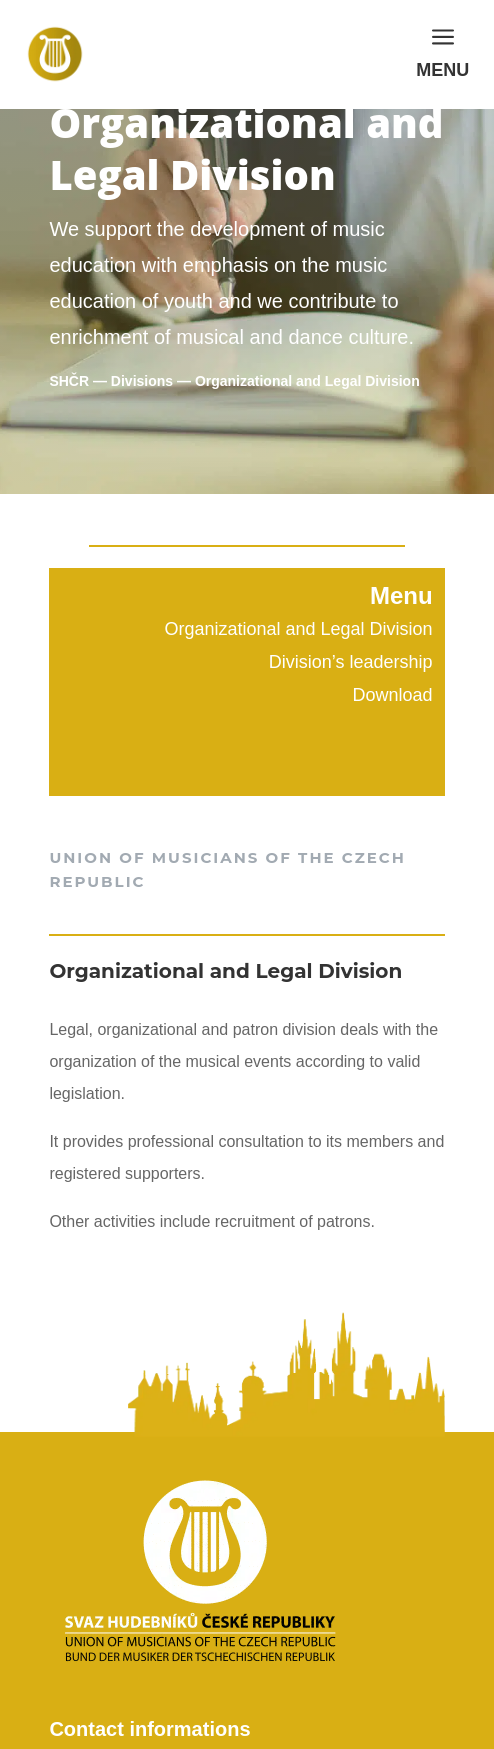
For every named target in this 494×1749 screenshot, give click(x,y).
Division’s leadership (351, 662)
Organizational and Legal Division (298, 629)
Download (393, 695)
